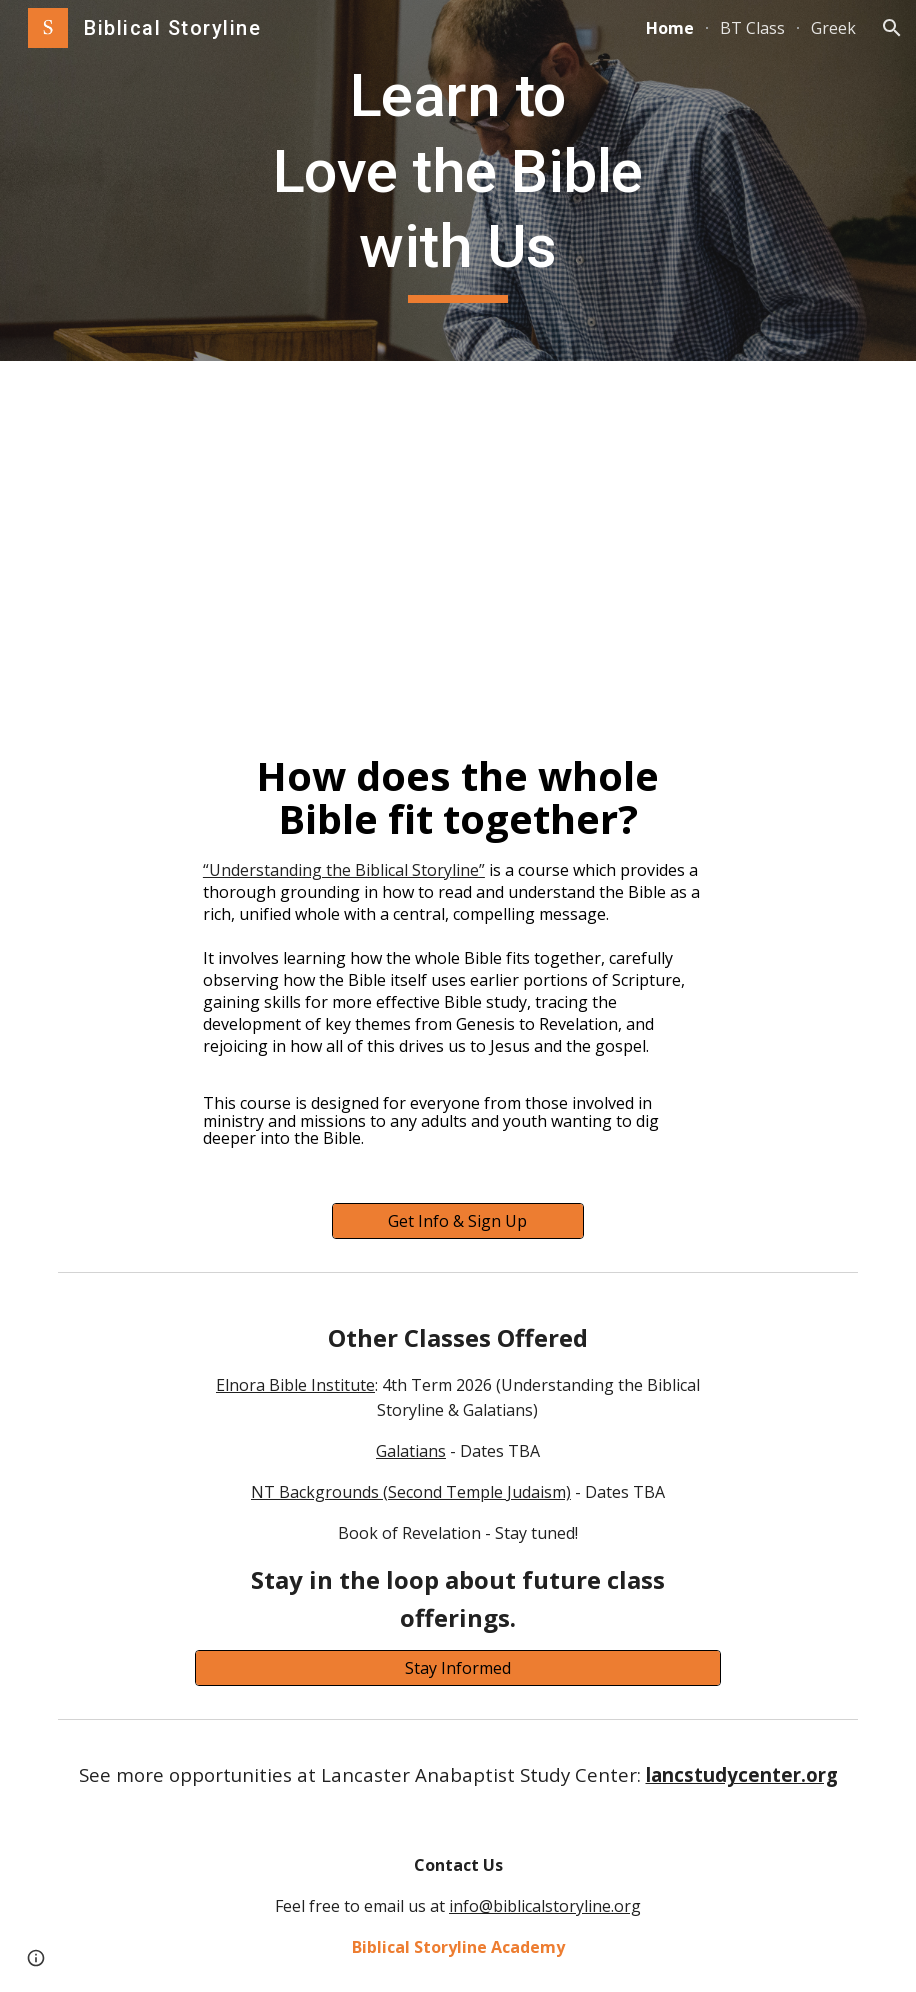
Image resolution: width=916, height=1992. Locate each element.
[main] (458, 180)
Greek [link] (833, 28)
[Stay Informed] (458, 1668)
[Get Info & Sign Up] (458, 1221)
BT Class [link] (752, 28)
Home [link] (670, 28)
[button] (892, 28)
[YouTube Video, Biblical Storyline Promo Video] (458, 525)
